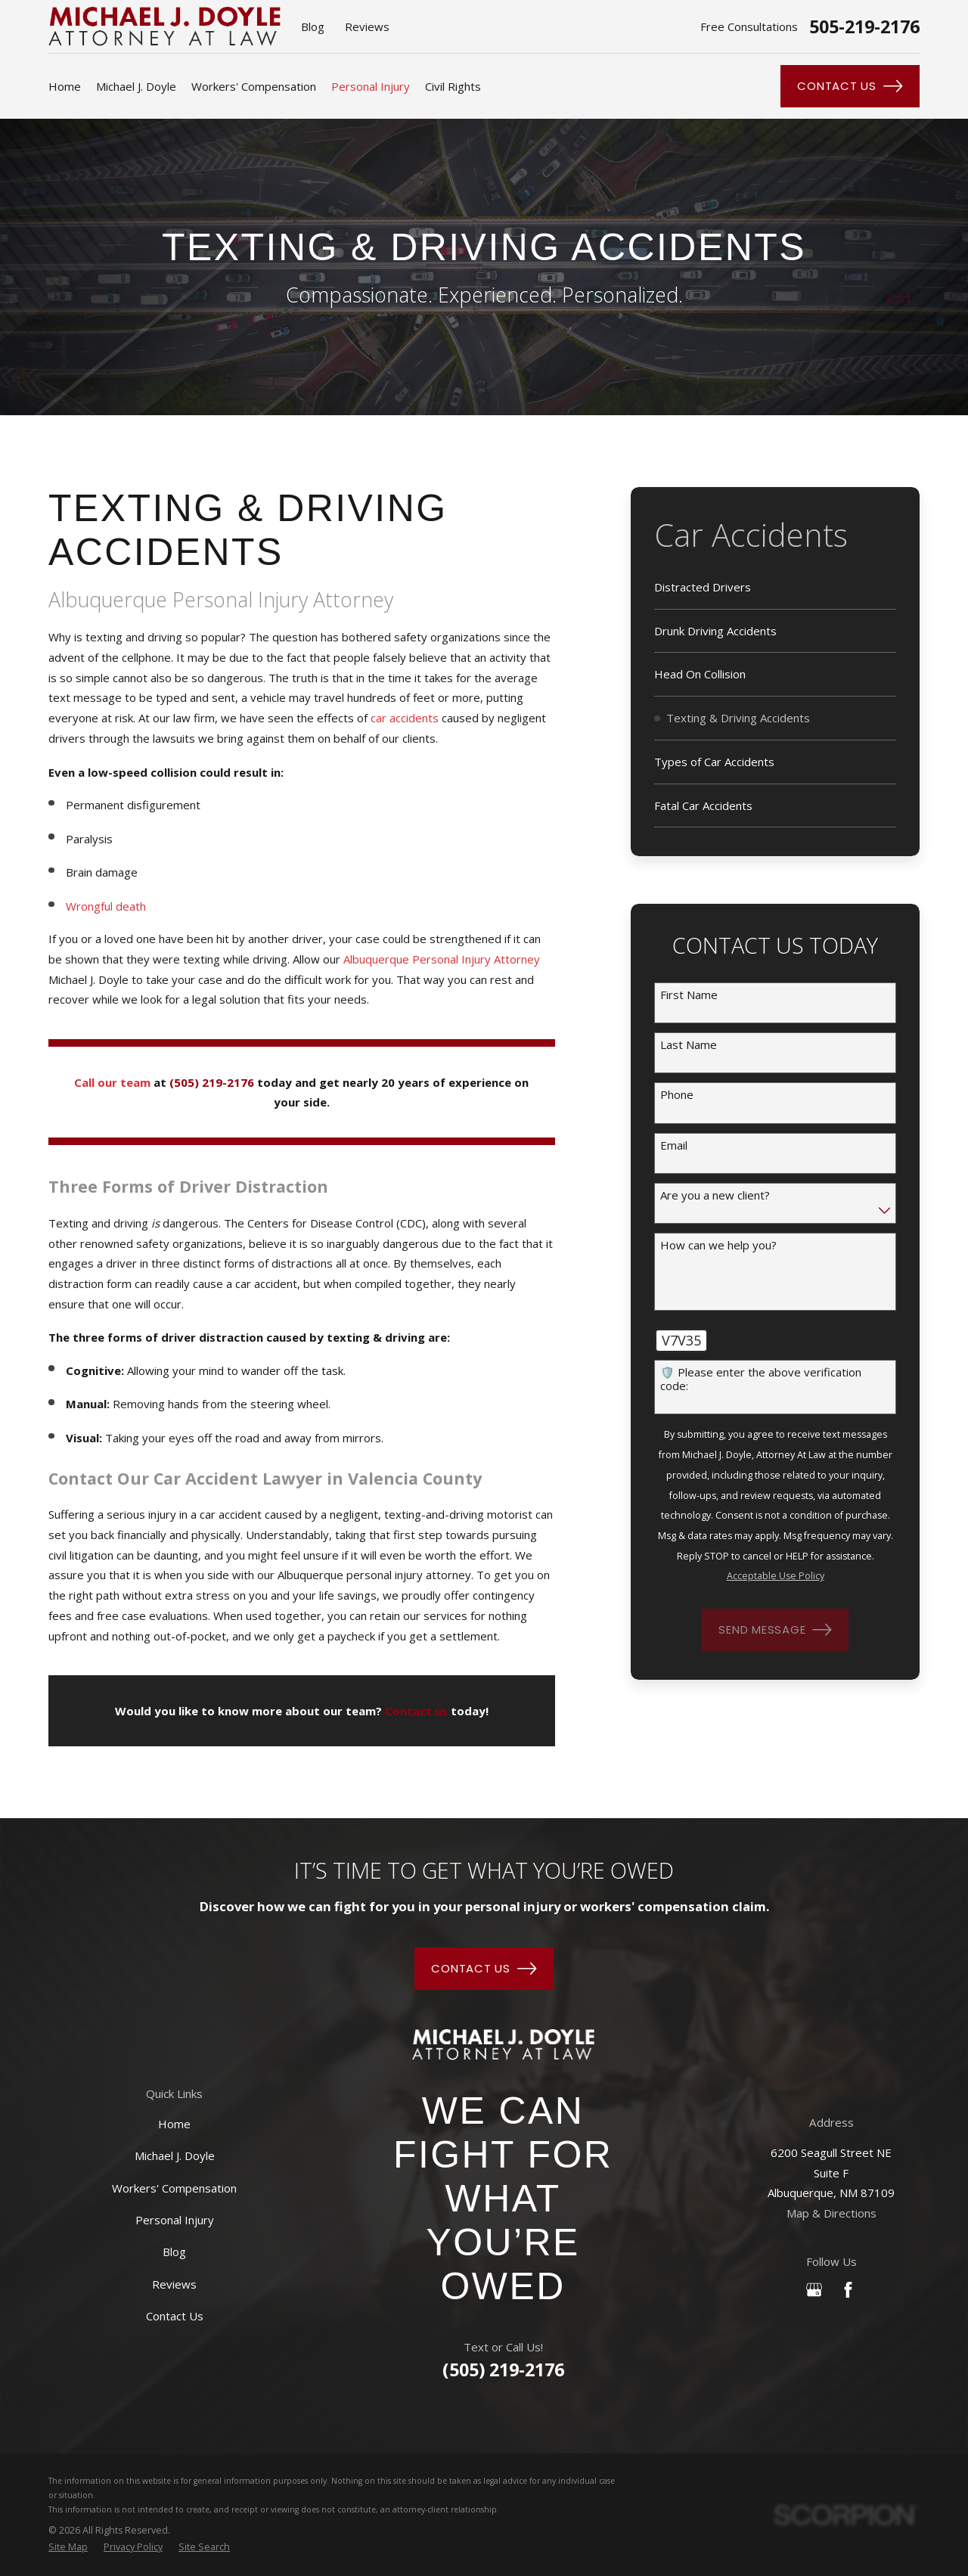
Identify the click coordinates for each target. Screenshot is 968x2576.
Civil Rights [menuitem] (453, 86)
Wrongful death (106, 906)
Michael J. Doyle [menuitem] (136, 86)
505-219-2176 (864, 27)
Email (673, 1145)
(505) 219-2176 (503, 2369)
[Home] (503, 2044)
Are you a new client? (715, 1195)
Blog (312, 26)
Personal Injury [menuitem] (370, 86)
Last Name (688, 1044)
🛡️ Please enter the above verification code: (760, 1378)
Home (174, 2123)
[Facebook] (848, 2290)
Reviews (367, 26)
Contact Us (849, 86)
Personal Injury (174, 2219)
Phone (676, 1094)
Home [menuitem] (64, 86)
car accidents (405, 717)
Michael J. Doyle (175, 2155)
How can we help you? (718, 1245)
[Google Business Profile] (814, 2290)
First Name (689, 994)
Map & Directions (831, 2213)
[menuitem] (775, 588)
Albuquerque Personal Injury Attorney (441, 959)
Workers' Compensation (174, 2188)
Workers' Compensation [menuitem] (253, 86)
